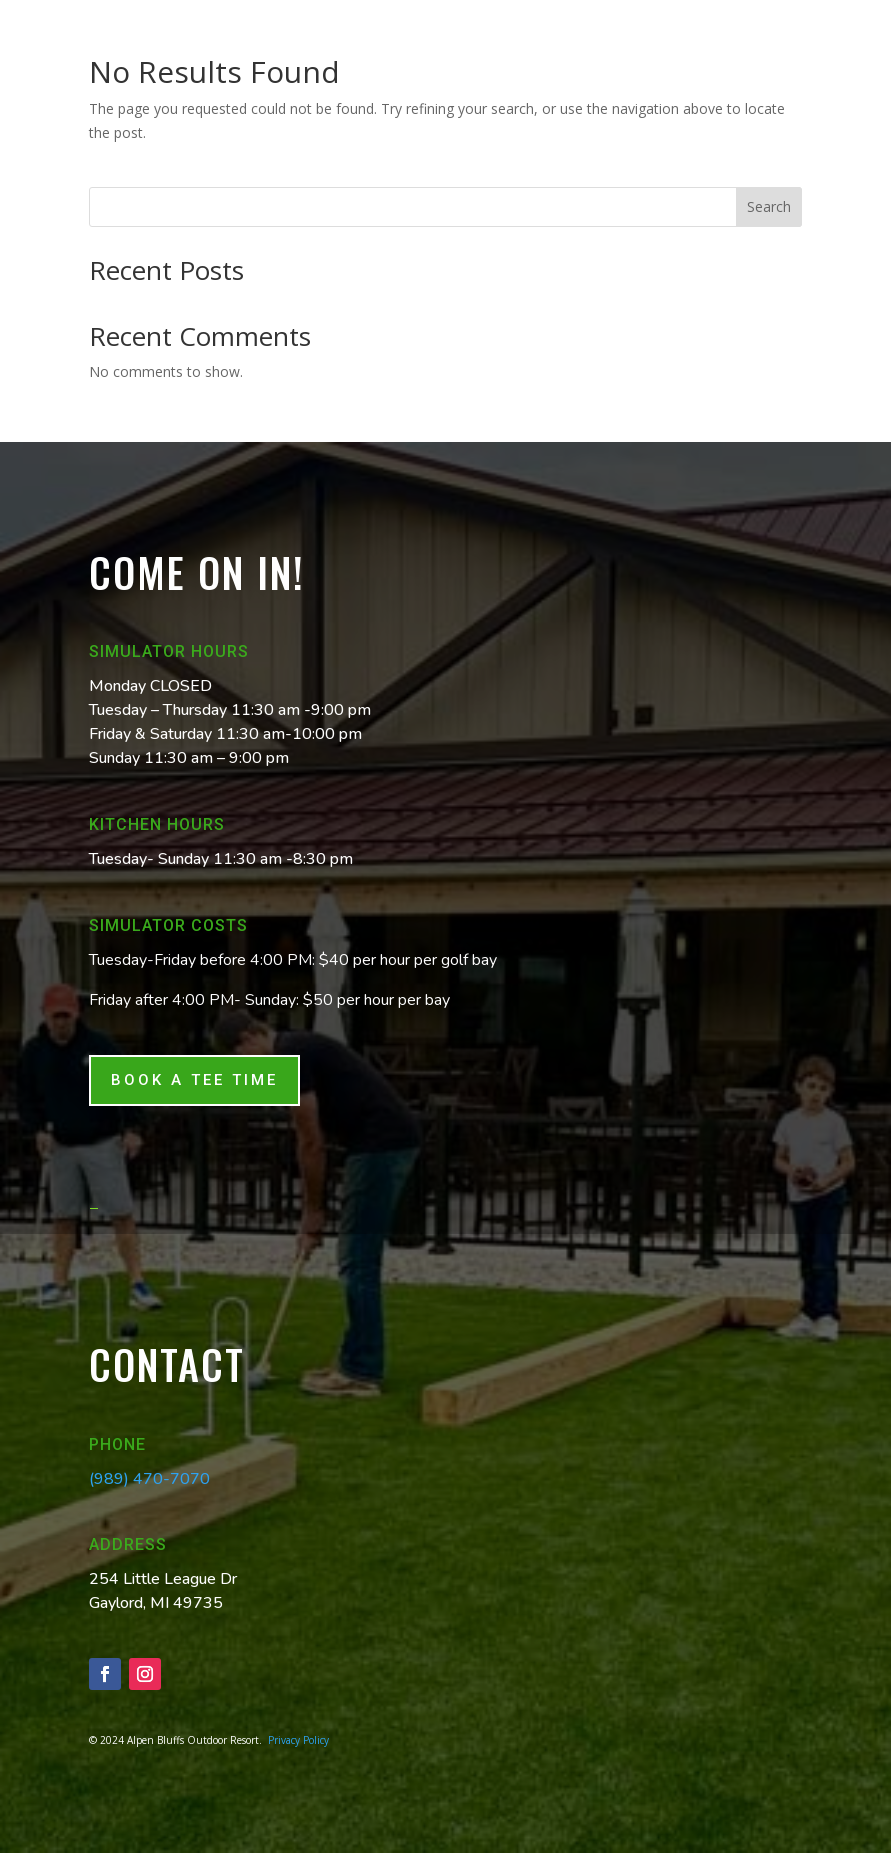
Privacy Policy (298, 1740)
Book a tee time (194, 1080)
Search (769, 206)
